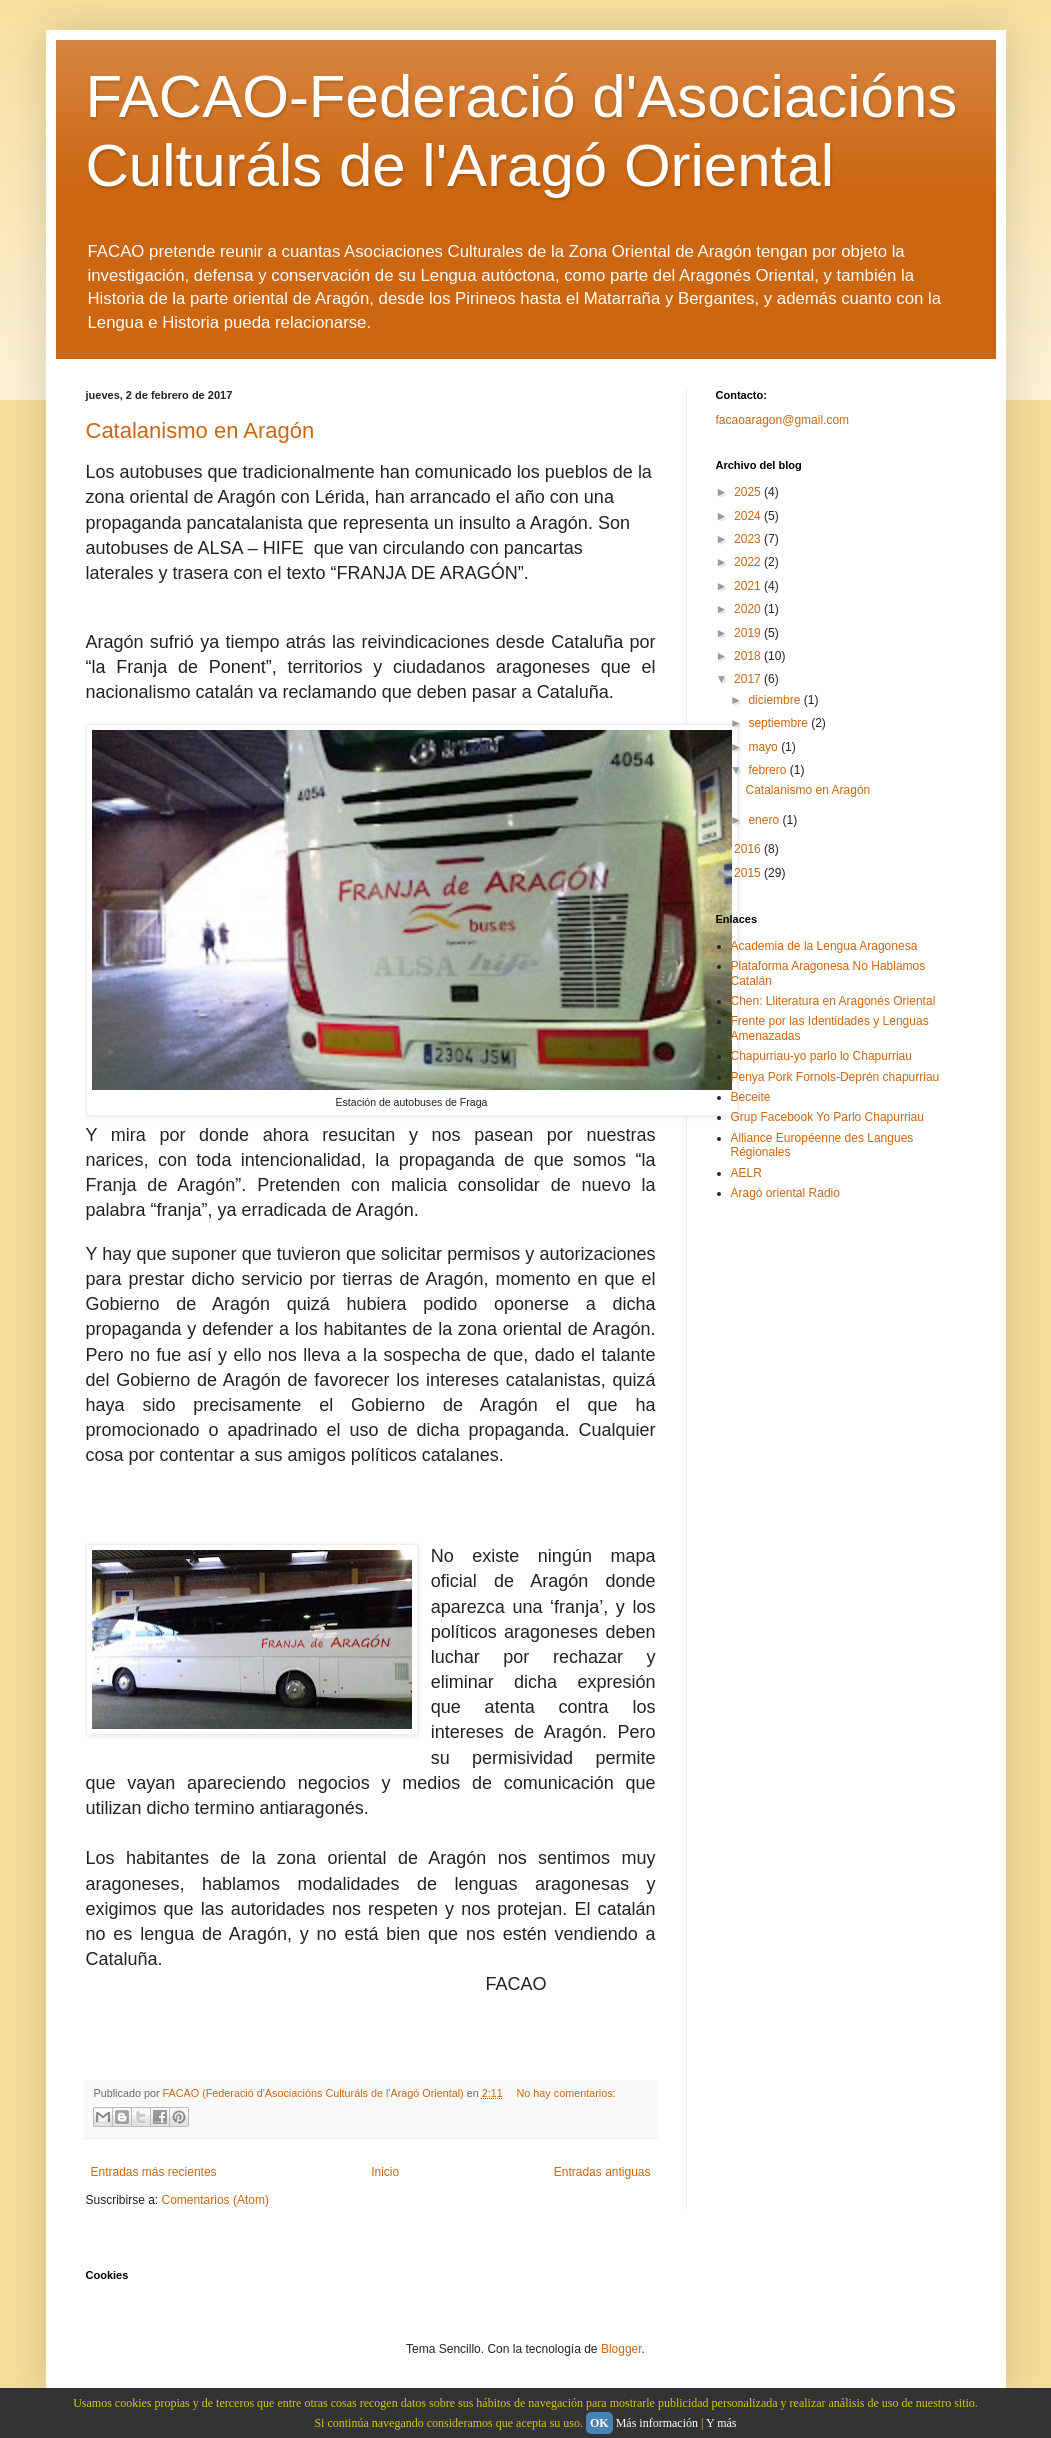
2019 (749, 633)
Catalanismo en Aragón (200, 430)
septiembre (779, 723)
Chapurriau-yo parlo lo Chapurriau (821, 1056)
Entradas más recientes (154, 2172)
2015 (749, 873)
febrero (768, 770)
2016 (749, 849)
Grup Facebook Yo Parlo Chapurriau (827, 1117)
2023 (749, 539)
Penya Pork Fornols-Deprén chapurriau (835, 1077)
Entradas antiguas (602, 2172)
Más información (657, 2423)
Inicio (385, 2172)
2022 (749, 562)
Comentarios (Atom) (215, 2200)
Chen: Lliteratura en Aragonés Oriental (833, 1001)
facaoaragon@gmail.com (783, 420)
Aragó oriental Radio (785, 1193)
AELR (746, 1173)
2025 (749, 492)
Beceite (751, 1097)
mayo (764, 747)
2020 (749, 609)
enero (765, 820)
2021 (749, 586)
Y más (721, 2423)
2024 (749, 516)
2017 (749, 679)
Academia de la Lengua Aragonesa (824, 946)
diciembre (775, 700)
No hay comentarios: (566, 2093)
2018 (749, 656)
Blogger (621, 2349)
